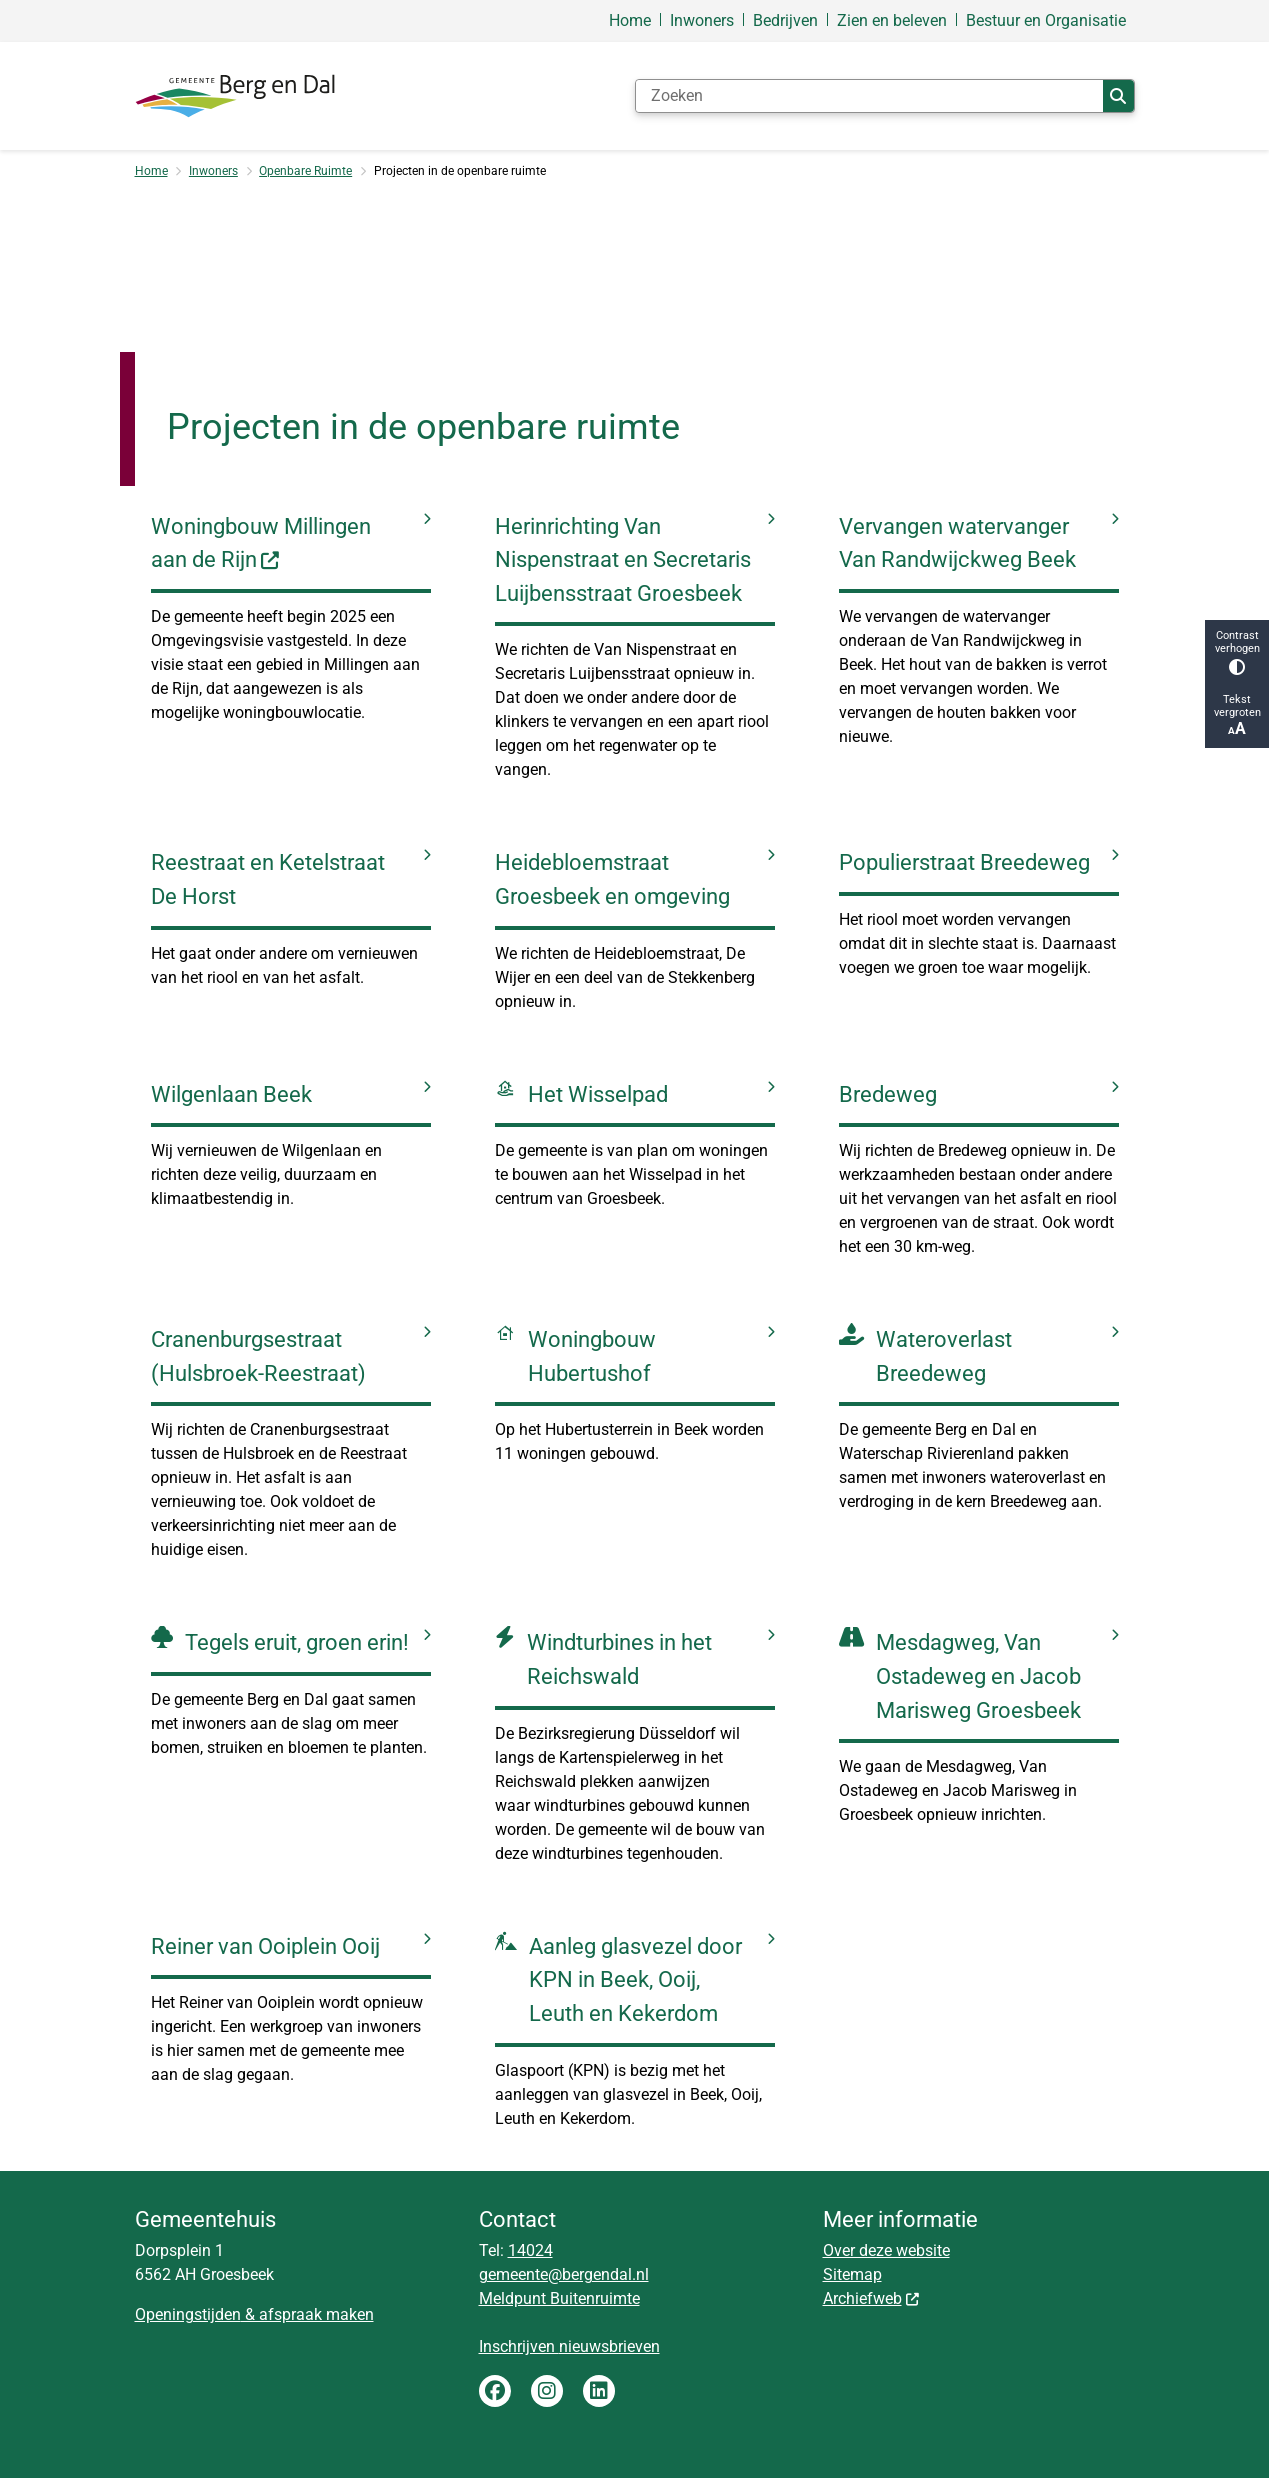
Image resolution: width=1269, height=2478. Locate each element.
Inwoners (213, 171)
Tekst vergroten (1237, 715)
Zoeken (1118, 96)
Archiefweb (872, 2298)
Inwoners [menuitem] (702, 20)
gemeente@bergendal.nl (564, 2274)
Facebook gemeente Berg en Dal (495, 2391)
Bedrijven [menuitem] (785, 20)
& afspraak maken (307, 2314)
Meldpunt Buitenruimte (559, 2298)
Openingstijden (188, 2314)
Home (151, 171)
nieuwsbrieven (609, 2346)
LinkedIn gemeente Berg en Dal (599, 2391)
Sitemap (852, 2274)
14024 (530, 2250)
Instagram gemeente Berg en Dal (547, 2391)
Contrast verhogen (1237, 652)
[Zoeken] (870, 96)
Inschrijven (519, 2346)
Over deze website (886, 2250)
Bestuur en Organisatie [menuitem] (1046, 20)
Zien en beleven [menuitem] (892, 20)
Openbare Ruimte (305, 171)
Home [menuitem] (630, 20)
